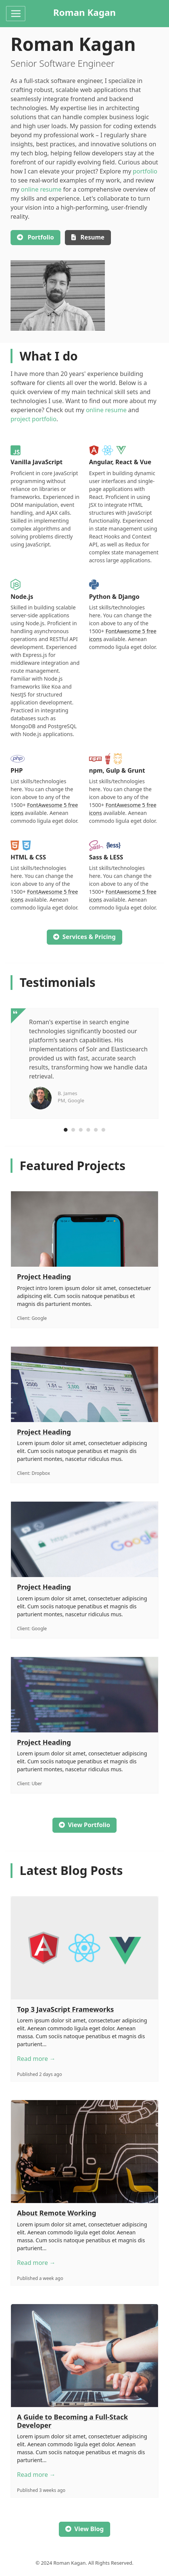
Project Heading (44, 1276)
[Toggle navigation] (15, 13)
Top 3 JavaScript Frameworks (65, 2009)
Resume (87, 237)
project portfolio (34, 419)
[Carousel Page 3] (81, 1130)
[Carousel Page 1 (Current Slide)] (66, 1130)
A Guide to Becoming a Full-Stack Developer (72, 2421)
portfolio (145, 171)
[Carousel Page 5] (96, 1130)
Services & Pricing (84, 937)
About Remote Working (56, 2212)
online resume (41, 189)
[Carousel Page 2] (73, 1130)
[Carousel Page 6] (103, 1130)
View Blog (84, 2529)
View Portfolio (84, 1825)
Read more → (36, 2058)
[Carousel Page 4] (88, 1130)
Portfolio (35, 237)
